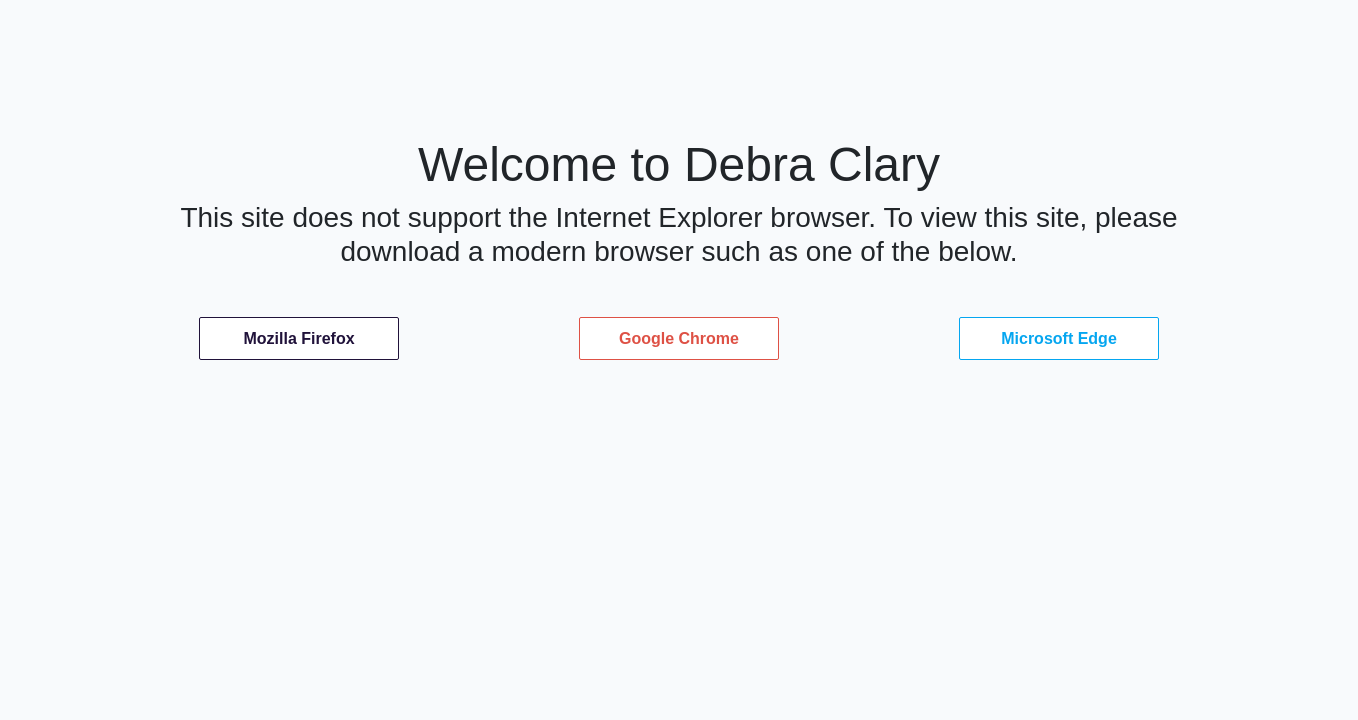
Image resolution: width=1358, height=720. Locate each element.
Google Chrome (679, 338)
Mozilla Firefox (298, 338)
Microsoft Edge (1059, 338)
